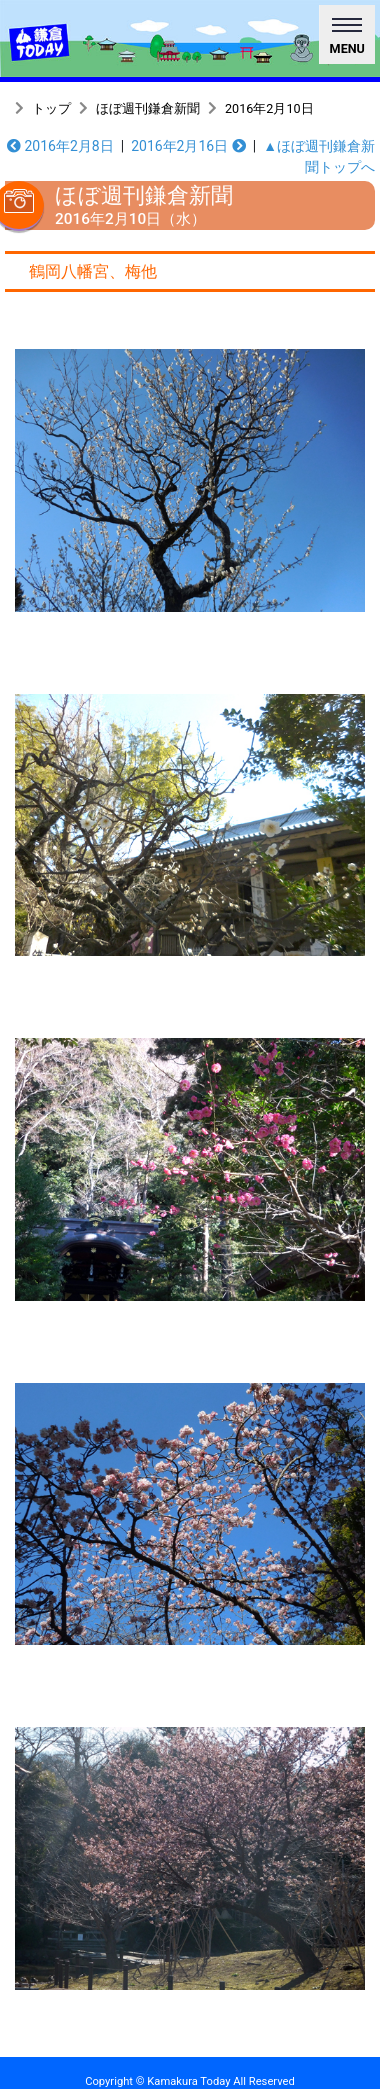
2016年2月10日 (269, 108)
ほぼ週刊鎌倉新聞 (148, 108)
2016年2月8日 (60, 146)
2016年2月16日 (188, 146)
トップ (51, 108)
